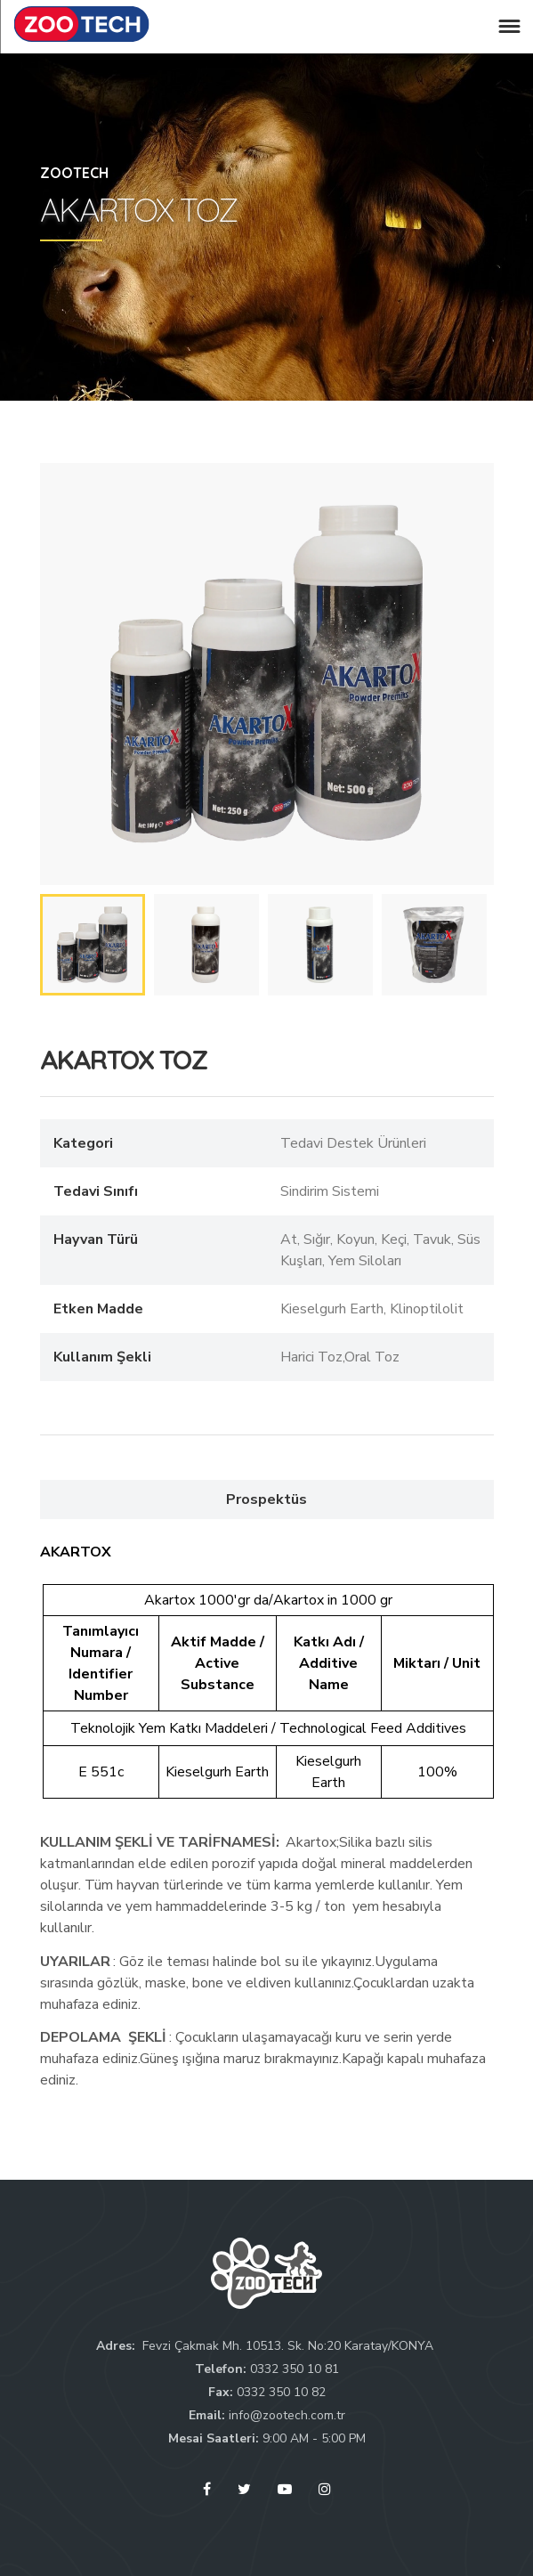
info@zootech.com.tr (287, 2415)
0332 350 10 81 (294, 2369)
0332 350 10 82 (281, 2392)
